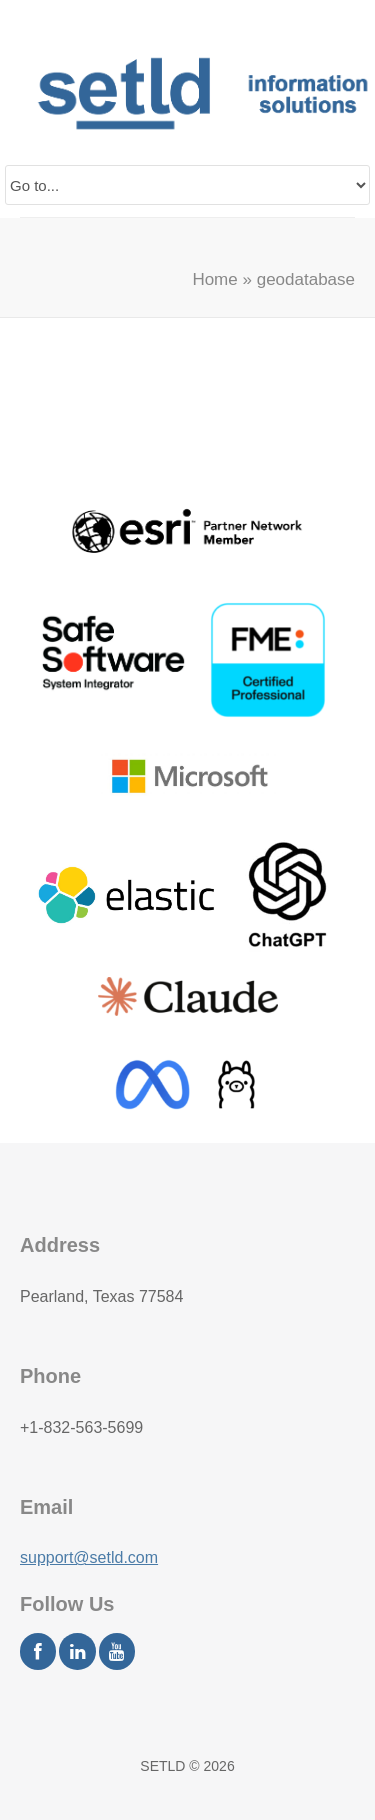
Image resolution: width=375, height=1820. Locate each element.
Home (214, 279)
